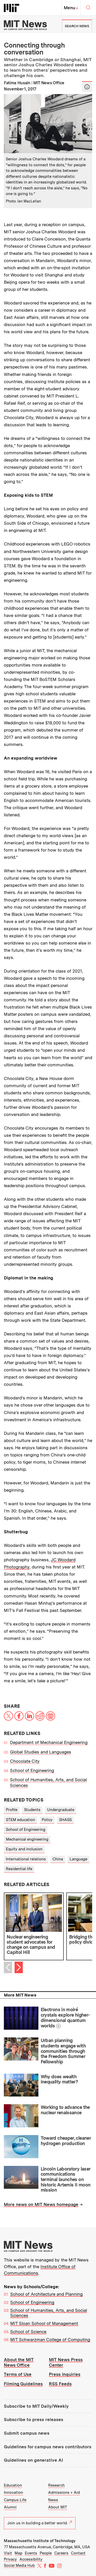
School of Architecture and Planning (46, 2294)
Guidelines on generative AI (33, 2460)
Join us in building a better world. (39, 2523)
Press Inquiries (64, 2374)
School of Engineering (32, 1770)
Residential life (19, 1869)
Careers (61, 2553)
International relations (26, 1859)
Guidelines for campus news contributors (47, 2446)
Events (31, 2553)
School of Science (28, 2331)
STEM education (20, 1819)
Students (32, 1809)
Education (13, 2485)
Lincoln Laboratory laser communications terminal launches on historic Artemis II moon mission (66, 2179)
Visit (8, 2553)
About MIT (57, 2507)
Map (18, 2553)
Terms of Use (17, 2374)
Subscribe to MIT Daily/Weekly (36, 2406)
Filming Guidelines (23, 2383)
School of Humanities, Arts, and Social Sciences (48, 2313)
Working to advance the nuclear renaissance (65, 2109)
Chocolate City (25, 1761)
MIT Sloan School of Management (44, 2323)
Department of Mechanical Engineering (49, 1742)
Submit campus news (26, 2433)
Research (56, 2485)
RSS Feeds (60, 2383)
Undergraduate (60, 1809)
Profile (11, 1809)
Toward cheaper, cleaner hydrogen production (66, 2140)
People (46, 2553)
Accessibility (30, 2559)
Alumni (10, 2507)
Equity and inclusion (24, 1849)
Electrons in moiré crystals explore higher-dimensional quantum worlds (65, 2017)
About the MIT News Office (19, 2362)
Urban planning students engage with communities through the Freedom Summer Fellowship (63, 2051)
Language (78, 1859)
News (53, 2500)
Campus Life (15, 2500)
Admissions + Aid (64, 2492)
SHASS (65, 1819)
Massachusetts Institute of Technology (40, 2540)
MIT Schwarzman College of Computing (50, 2339)
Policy (47, 1819)
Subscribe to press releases (33, 2419)
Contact (78, 2553)
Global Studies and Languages (40, 1752)
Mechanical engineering (27, 1839)
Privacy (10, 2559)
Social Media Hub (19, 2565)
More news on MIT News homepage (41, 2204)
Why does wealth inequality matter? (59, 2079)
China (57, 1859)
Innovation (13, 2492)
